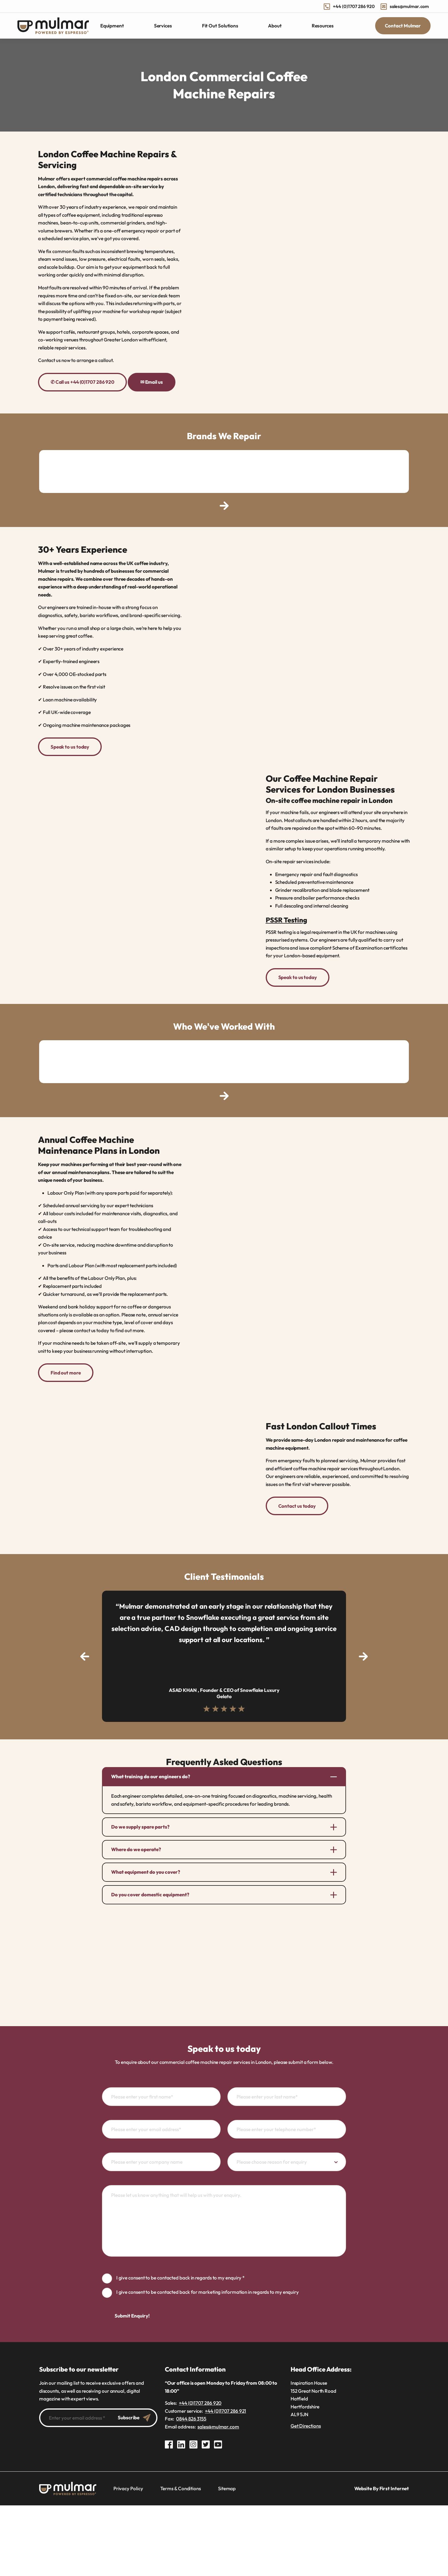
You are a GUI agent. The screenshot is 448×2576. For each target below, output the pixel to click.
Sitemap (227, 2483)
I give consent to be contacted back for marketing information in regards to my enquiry (207, 2287)
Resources (323, 26)
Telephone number (248, 2108)
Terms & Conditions (180, 2483)
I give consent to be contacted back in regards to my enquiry (180, 2273)
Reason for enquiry (249, 2141)
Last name (240, 2075)
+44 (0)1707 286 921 (225, 2406)
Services (163, 26)
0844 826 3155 (191, 2414)
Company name (119, 2141)
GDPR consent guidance (129, 2262)
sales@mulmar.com (405, 6)
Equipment (112, 26)
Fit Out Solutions (220, 26)
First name (115, 2075)
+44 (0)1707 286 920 (349, 6)
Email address (118, 2108)
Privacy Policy (128, 2483)
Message (111, 2174)
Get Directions (306, 2421)
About (275, 26)
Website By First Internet (381, 2483)
